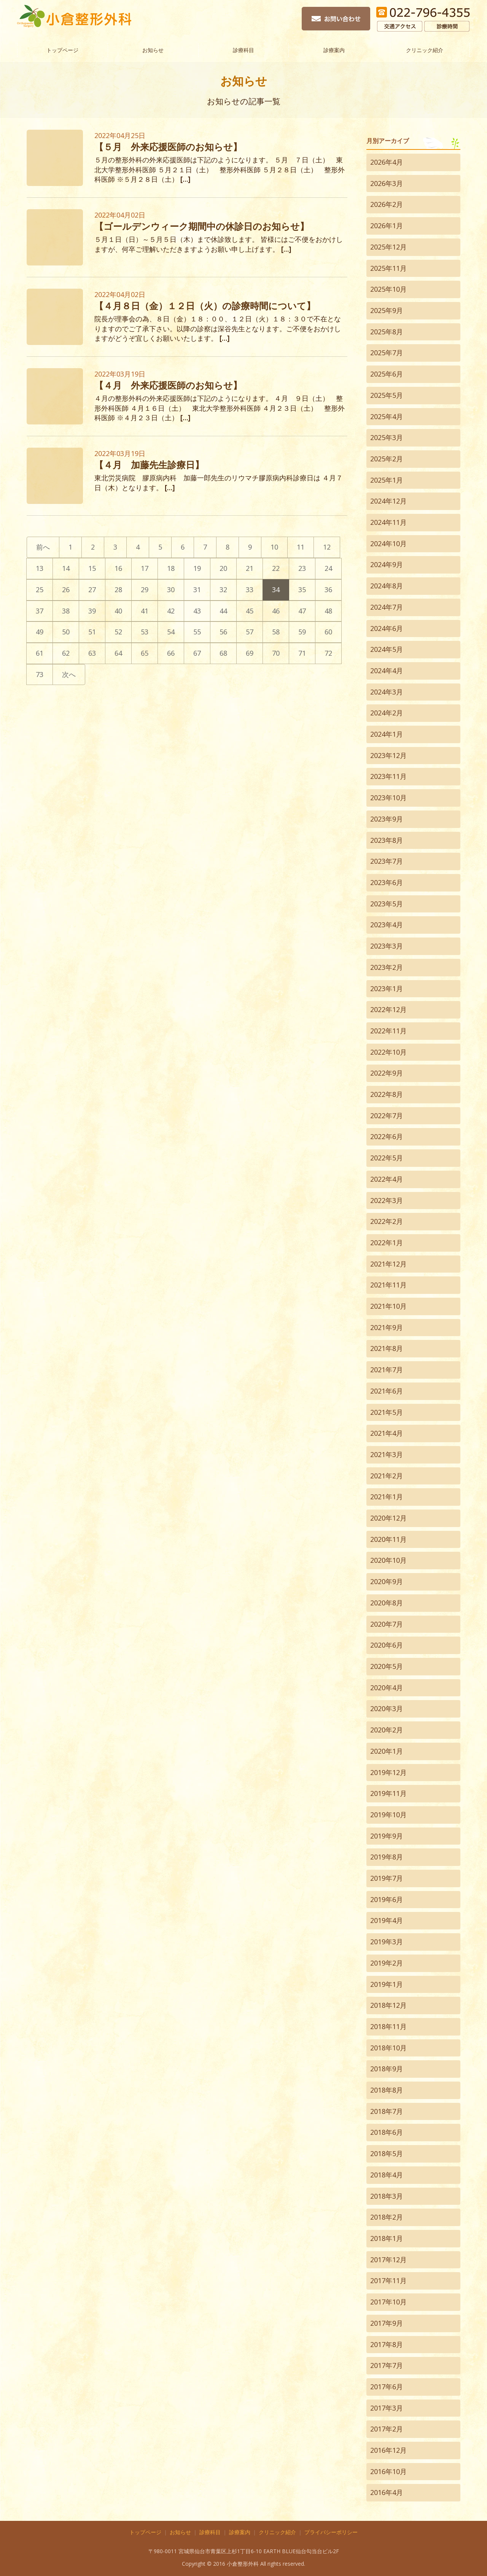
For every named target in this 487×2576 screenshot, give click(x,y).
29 (144, 589)
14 (66, 568)
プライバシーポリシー (331, 2532)
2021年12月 (388, 1263)
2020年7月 (386, 1624)
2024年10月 (388, 543)
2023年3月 (386, 945)
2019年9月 (386, 1835)
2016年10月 (388, 2471)
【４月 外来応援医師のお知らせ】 (168, 385)
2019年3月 (386, 1941)
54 (171, 631)
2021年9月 (386, 1327)
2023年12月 (388, 755)
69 (249, 653)
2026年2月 (386, 204)
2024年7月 (386, 607)
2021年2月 (386, 1475)
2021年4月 (386, 1433)
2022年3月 (386, 1200)
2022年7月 (386, 1115)
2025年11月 (388, 268)
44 (223, 610)
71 (302, 653)
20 (223, 568)
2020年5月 (386, 1666)
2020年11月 (388, 1539)
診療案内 (334, 49)
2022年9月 (386, 1072)
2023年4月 (386, 924)
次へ (69, 674)
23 (302, 568)
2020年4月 (386, 1687)
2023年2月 (386, 967)
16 (118, 568)
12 (327, 546)
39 (92, 610)
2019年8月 (386, 1856)
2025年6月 (386, 373)
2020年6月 (386, 1645)
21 (249, 568)
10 (274, 546)
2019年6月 (386, 1899)
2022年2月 (386, 1221)
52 (118, 631)
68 (223, 653)
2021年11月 (388, 1284)
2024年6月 (386, 628)
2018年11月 (388, 2026)
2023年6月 (386, 882)
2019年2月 (386, 1962)
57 (249, 631)
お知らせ (153, 49)
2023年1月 (386, 988)
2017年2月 (386, 2428)
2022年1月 (386, 1242)
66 (171, 653)
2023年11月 (388, 776)
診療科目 (243, 49)
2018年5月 (386, 2153)
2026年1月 (386, 225)
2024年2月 (386, 712)
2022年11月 (388, 1030)
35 (302, 589)
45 (249, 610)
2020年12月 (388, 1517)
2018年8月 (386, 2089)
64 (118, 653)
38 (66, 610)
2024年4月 (386, 670)
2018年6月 (386, 2132)
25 (39, 589)
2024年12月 (388, 500)
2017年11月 (388, 2280)
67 (197, 653)
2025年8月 (386, 331)
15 (92, 568)
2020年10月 (388, 1560)
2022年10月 (388, 1052)
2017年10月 (388, 2301)
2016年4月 (386, 2492)
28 (118, 589)
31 (197, 589)
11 (300, 546)
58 (276, 631)
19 (197, 568)
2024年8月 (386, 585)
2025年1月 (386, 480)
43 (197, 610)
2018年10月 (388, 2047)
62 (66, 653)
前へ (43, 546)
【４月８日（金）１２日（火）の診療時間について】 (204, 305)
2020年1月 (386, 1751)
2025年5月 (386, 395)
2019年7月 (386, 1878)
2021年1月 (386, 1496)
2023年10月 (388, 797)
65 (144, 653)
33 (249, 589)
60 (328, 631)
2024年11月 (388, 522)
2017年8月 (386, 2344)
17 (144, 568)
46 (276, 610)
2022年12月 (388, 1009)
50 (66, 631)
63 (92, 653)
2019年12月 (388, 1772)
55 (197, 631)
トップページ (62, 49)
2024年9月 (386, 564)
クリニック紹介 (425, 49)
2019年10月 (388, 1814)
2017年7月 (386, 2365)
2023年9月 (386, 818)
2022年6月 (386, 1136)
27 (92, 589)
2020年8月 (386, 1602)
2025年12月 (388, 246)
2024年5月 (386, 649)
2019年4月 (386, 1920)
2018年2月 (386, 2217)
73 (39, 674)
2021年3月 (386, 1454)
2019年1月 (386, 1984)
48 (328, 610)
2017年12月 (388, 2259)
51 (92, 631)
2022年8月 (386, 1094)
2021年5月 (386, 1412)
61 (39, 653)
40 (118, 610)
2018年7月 (386, 2111)
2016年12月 (388, 2450)
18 (171, 568)
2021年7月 (386, 1369)
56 (223, 631)
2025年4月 (386, 416)
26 (66, 589)
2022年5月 (386, 1157)
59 (302, 631)
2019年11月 (388, 1793)
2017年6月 (386, 2386)
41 (144, 610)
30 (171, 589)
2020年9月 (386, 1581)
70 (276, 653)
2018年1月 (386, 2238)
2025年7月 (386, 352)
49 (39, 631)
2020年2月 (386, 1729)
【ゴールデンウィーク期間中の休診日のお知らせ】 (201, 226)
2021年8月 (386, 1348)
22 (276, 568)
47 (302, 610)
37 (39, 610)
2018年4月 (386, 2174)
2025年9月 (386, 310)
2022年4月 (386, 1179)
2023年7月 (386, 861)
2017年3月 (386, 2407)
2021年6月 (386, 1390)
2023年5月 (386, 903)
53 (144, 631)
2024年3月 (386, 691)
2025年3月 (386, 437)
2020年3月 (386, 1708)
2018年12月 (388, 2005)
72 (328, 653)
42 (171, 610)
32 (223, 589)
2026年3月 (386, 183)
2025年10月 (388, 289)
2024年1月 (386, 734)
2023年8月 (386, 840)
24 (328, 568)
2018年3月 (386, 2196)
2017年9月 (386, 2323)
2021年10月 (388, 1306)
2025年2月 (386, 458)
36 (328, 589)
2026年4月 (386, 162)
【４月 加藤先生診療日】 (149, 464)
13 (39, 568)
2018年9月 (386, 2068)
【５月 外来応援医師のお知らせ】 (168, 146)
